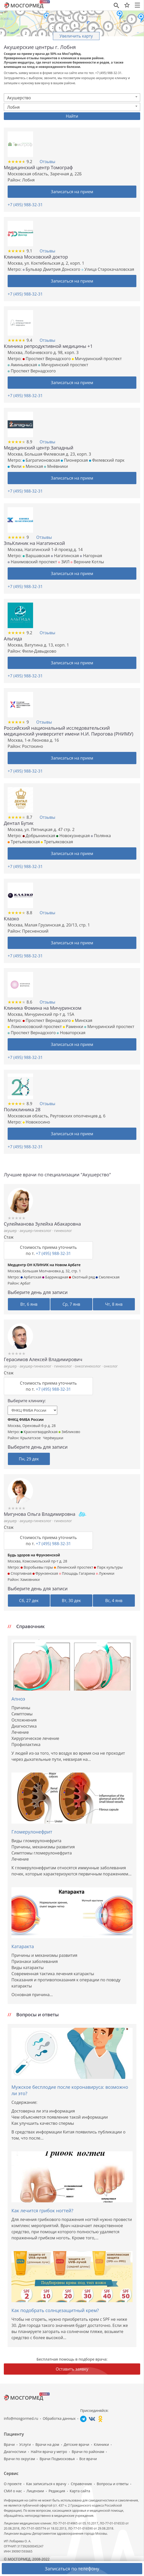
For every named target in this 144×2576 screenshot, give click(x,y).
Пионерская (74, 460)
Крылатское (30, 1437)
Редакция (57, 2490)
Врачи (9, 2444)
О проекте (13, 2483)
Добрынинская (39, 835)
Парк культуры (108, 1567)
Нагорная (91, 555)
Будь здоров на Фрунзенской (34, 1555)
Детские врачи (76, 2444)
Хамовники (30, 1579)
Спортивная (20, 1573)
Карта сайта (80, 2490)
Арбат (25, 1283)
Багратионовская (41, 460)
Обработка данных (59, 2418)
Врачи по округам (19, 2458)
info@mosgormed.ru (21, 2418)
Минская (33, 466)
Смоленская (107, 1277)
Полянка (101, 835)
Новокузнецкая (73, 835)
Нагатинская (65, 555)
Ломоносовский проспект (35, 1026)
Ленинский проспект (73, 1567)
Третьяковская (24, 842)
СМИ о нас (13, 2490)
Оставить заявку (72, 2369)
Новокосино (36, 1122)
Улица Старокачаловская (107, 269)
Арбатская (31, 1277)
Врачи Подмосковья (57, 2458)
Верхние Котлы (87, 562)
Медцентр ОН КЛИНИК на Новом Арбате (44, 1264)
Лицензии (35, 2490)
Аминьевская (22, 365)
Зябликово (69, 1431)
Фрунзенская (45, 1573)
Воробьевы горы (37, 1567)
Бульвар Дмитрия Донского (51, 269)
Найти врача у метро (49, 2451)
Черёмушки (53, 1437)
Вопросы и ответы (112, 2483)
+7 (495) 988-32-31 (25, 204)
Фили (14, 466)
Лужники (105, 1573)
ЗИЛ (63, 562)
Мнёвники (56, 466)
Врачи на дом (47, 2444)
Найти (72, 116)
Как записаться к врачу (46, 2483)
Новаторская (71, 1032)
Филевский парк (107, 460)
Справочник (81, 2483)
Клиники (101, 2444)
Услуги (25, 2444)
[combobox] (72, 97)
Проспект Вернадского (47, 358)
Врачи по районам (88, 2451)
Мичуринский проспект (97, 358)
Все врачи (88, 2458)
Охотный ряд (82, 1277)
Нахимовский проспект (32, 562)
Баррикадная (55, 1277)
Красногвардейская (39, 1431)
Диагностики (15, 2451)
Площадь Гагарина (77, 1573)
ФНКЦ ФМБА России (26, 1419)
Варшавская (36, 555)
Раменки (73, 1026)
